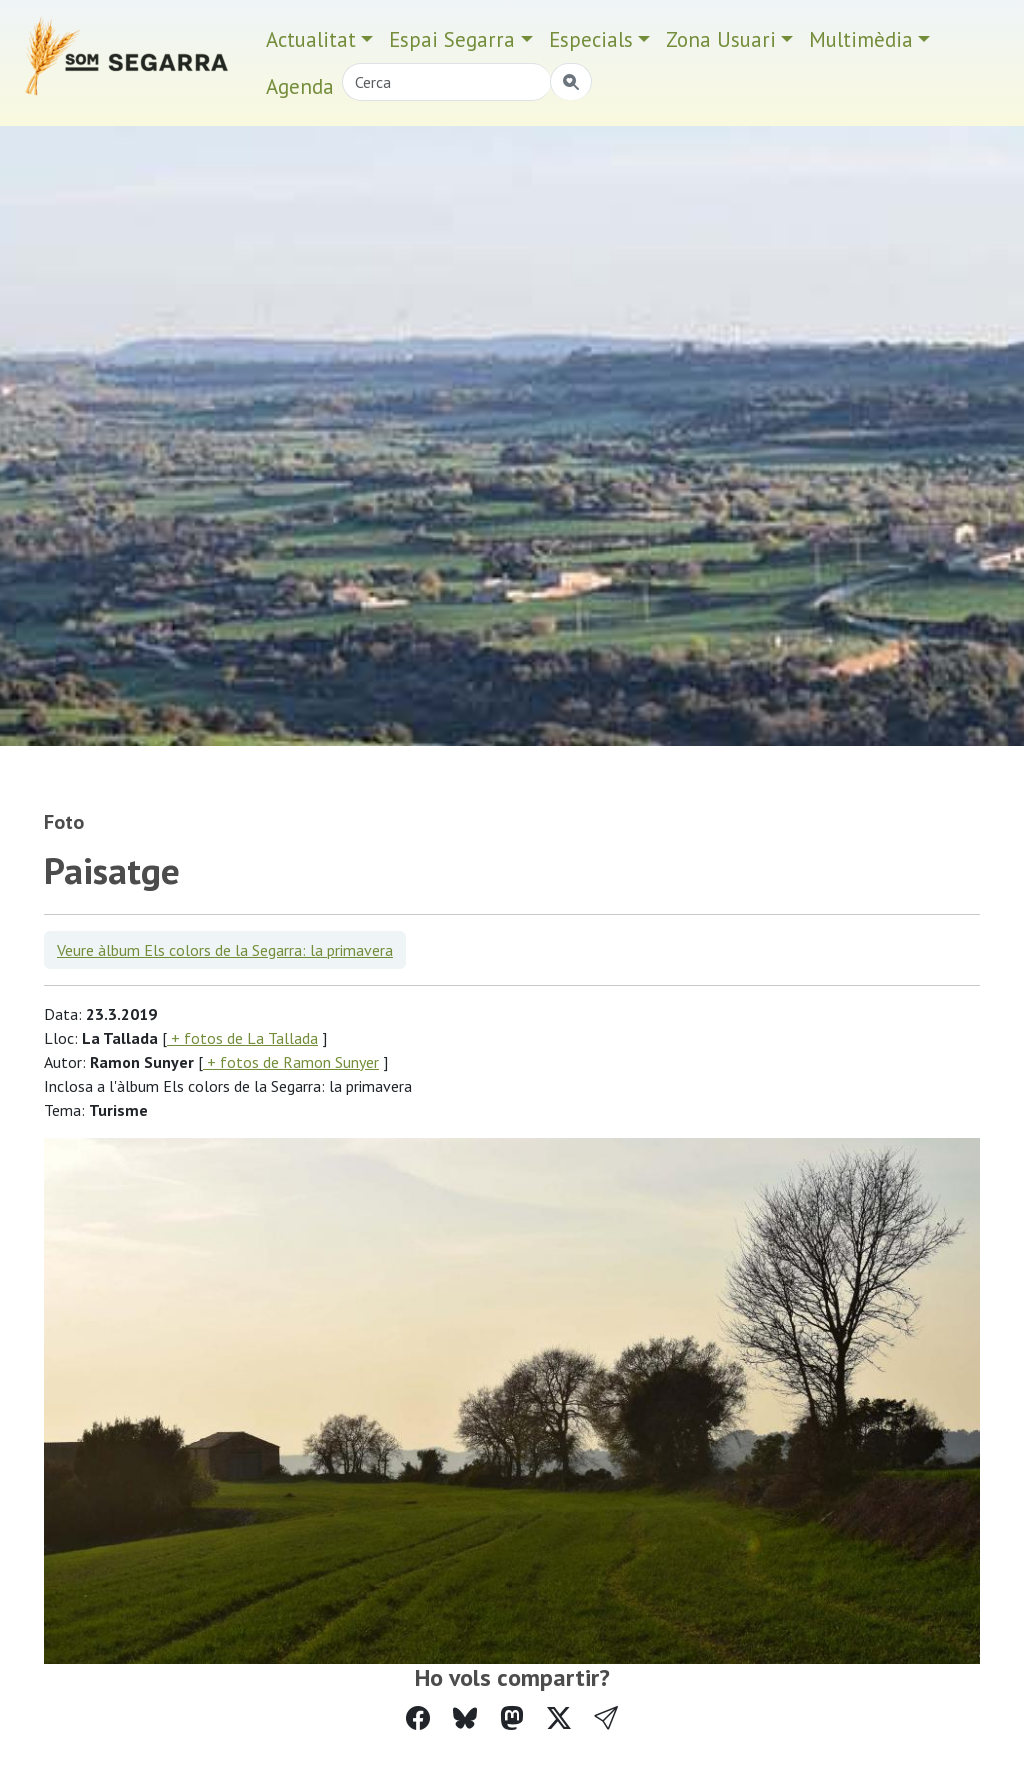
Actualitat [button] (311, 39)
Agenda (300, 86)
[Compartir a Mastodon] (512, 1718)
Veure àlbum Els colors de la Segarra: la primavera (225, 950)
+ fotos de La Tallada (242, 1038)
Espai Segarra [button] (452, 39)
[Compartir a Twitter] (559, 1718)
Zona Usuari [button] (721, 39)
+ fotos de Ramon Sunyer (291, 1062)
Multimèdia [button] (861, 39)
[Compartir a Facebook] (418, 1718)
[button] (606, 1718)
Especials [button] (591, 39)
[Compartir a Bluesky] (465, 1718)
